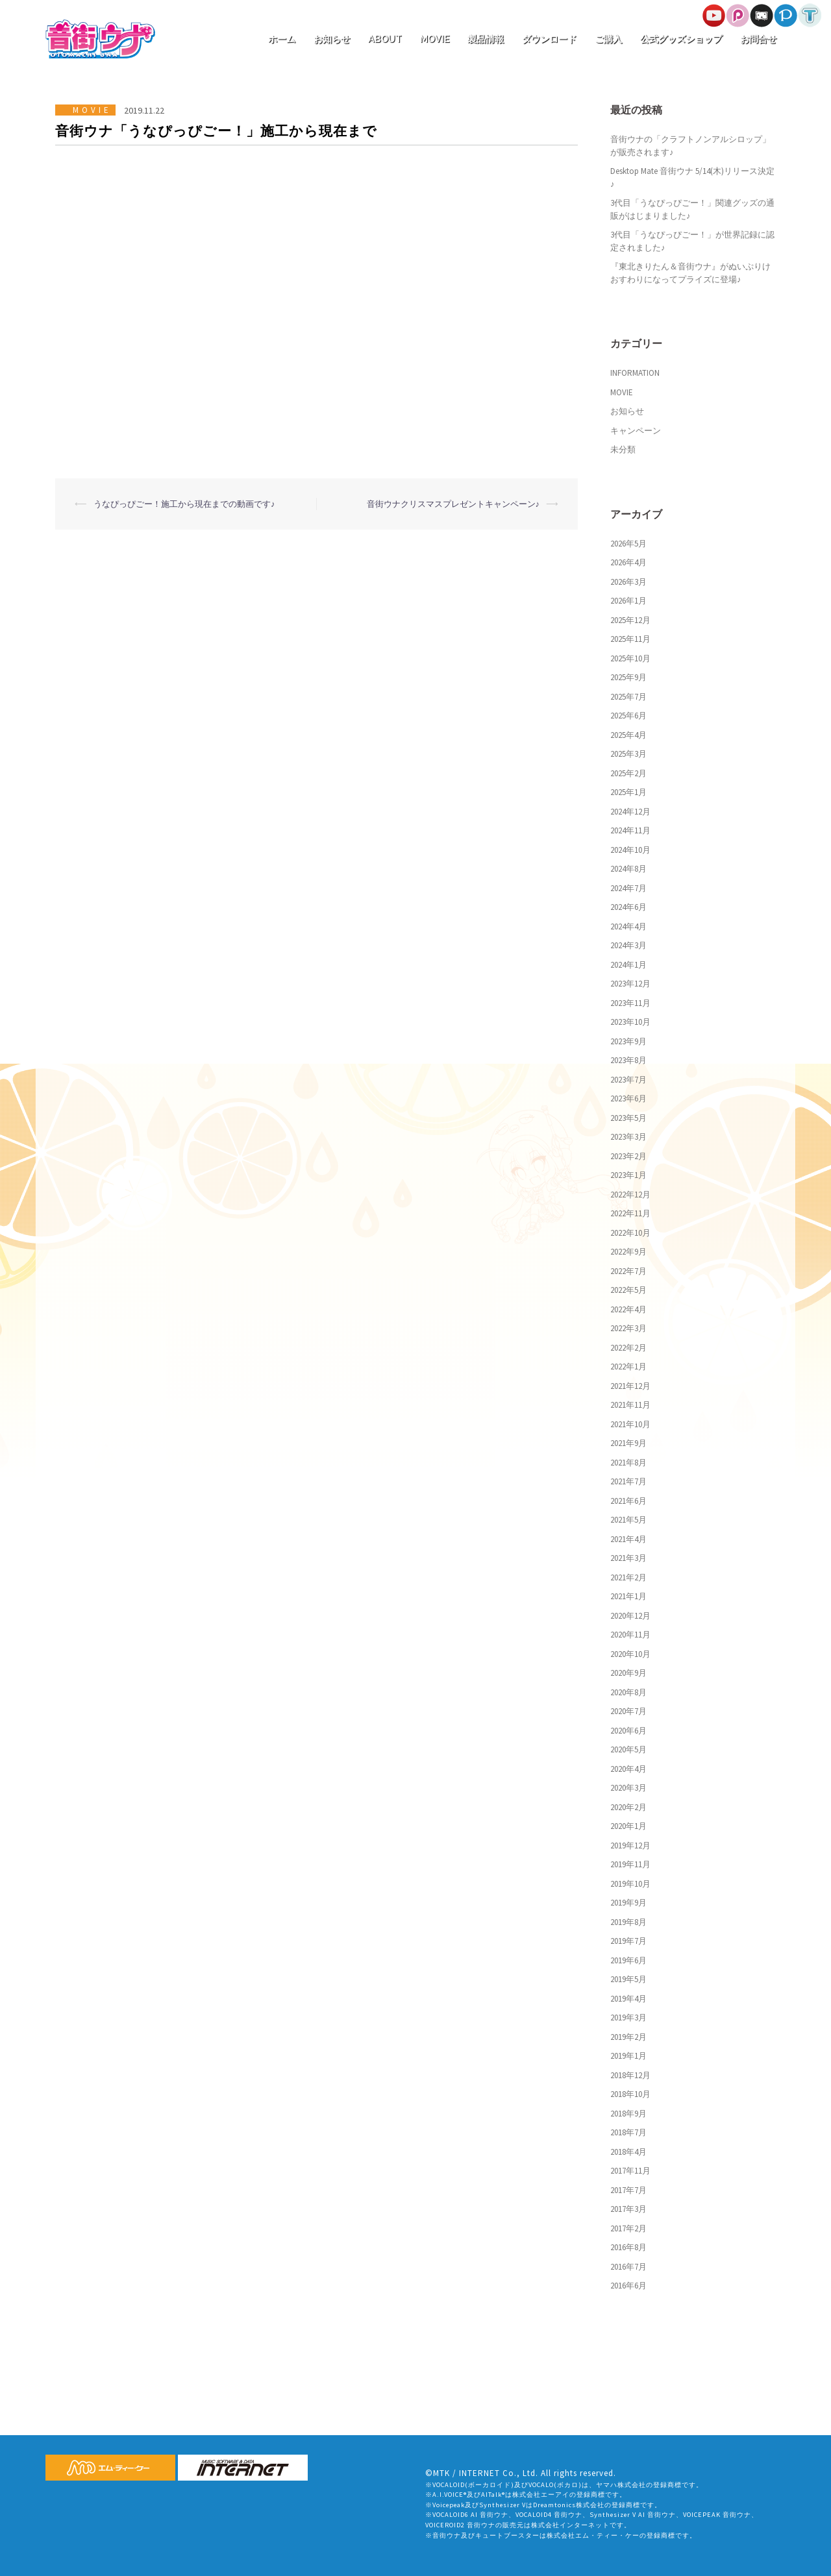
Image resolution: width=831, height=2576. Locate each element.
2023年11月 (630, 1003)
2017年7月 (628, 2190)
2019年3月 (628, 2017)
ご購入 (608, 39)
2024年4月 (628, 926)
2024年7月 (628, 888)
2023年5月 (628, 1117)
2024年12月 (630, 811)
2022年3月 (628, 1328)
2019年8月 (628, 1922)
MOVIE (434, 39)
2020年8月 (628, 1692)
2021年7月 (628, 1481)
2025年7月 (628, 696)
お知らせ (332, 39)
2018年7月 (628, 2132)
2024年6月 (628, 907)
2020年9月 (628, 1672)
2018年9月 (628, 2113)
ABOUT (385, 39)
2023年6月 (628, 1098)
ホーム (281, 39)
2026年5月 (628, 543)
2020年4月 (628, 1768)
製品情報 (485, 39)
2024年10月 (630, 849)
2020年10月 (630, 1654)
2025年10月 (630, 658)
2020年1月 (628, 1826)
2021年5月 (628, 1519)
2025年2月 (628, 773)
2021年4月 (628, 1539)
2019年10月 (630, 1883)
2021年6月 (628, 1500)
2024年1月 (628, 964)
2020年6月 (628, 1730)
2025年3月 (628, 753)
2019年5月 (628, 1979)
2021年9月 (628, 1443)
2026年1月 (628, 600)
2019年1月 (628, 2055)
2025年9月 (628, 677)
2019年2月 (628, 2036)
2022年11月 (630, 1213)
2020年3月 (628, 1787)
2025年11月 (630, 638)
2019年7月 (628, 1940)
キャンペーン (635, 430)
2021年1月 (628, 1596)
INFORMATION (635, 372)
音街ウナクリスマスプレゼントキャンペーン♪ (453, 503)
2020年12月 (630, 1615)
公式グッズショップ (681, 39)
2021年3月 (628, 1558)
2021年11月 (630, 1404)
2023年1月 (628, 1175)
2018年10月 (630, 2094)
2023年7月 (628, 1079)
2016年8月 (628, 2247)
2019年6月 (628, 1960)
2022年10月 (630, 1232)
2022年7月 (628, 1271)
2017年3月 (628, 2208)
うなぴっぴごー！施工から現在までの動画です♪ (184, 503)
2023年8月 (628, 1060)
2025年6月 (628, 715)
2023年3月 (628, 1136)
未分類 (623, 449)
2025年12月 (630, 620)
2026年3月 (628, 581)
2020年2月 (628, 1807)
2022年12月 (630, 1194)
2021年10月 (630, 1424)
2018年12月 (630, 2075)
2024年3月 (628, 945)
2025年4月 (628, 735)
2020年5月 (628, 1749)
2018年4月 (628, 2151)
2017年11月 (630, 2170)
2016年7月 (628, 2266)
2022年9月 (628, 1251)
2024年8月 (628, 868)
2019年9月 (628, 1902)
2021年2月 (628, 1577)
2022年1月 (628, 1366)
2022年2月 (628, 1347)
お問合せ (758, 39)
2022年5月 (628, 1289)
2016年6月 (628, 2285)
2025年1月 (628, 792)
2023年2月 (628, 1156)
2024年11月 (630, 830)
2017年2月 (628, 2228)
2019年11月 (630, 1864)
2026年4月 (628, 562)
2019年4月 (628, 1998)
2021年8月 (628, 1462)
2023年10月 (630, 1021)
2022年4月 (628, 1309)
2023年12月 (630, 983)
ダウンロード (549, 39)
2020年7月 (628, 1711)
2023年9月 (628, 1041)
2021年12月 (630, 1386)
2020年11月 (630, 1634)
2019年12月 (630, 1845)
